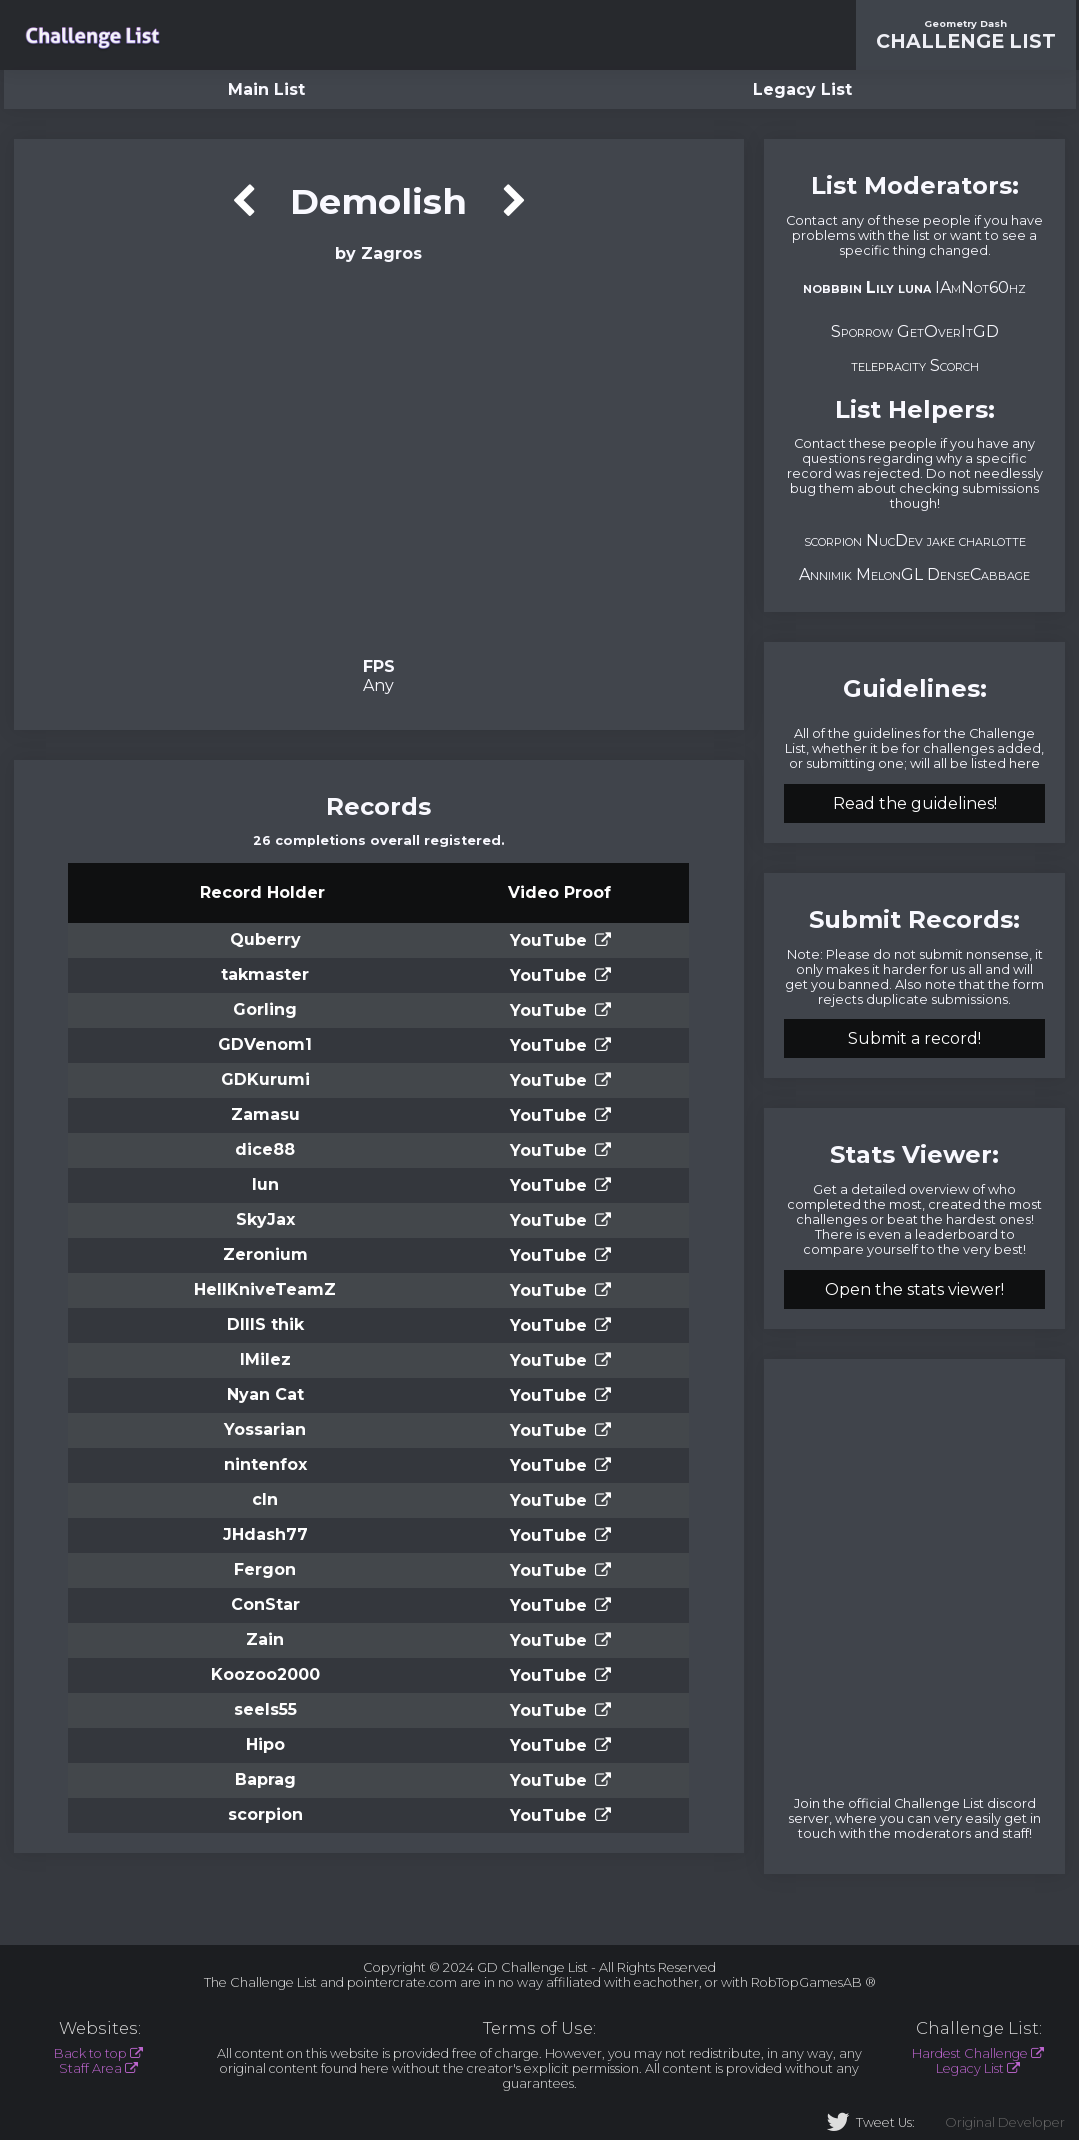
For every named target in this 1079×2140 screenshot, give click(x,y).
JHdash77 (265, 1534)
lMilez (265, 1359)
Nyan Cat (265, 1394)
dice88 (265, 1149)
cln (265, 1499)
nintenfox (265, 1464)
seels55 (265, 1709)
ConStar (265, 1604)
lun (265, 1184)
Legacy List (802, 89)
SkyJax (265, 1219)
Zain (265, 1639)
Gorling (265, 1009)
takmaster (265, 974)
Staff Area (90, 2068)
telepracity (888, 365)
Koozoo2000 (265, 1674)
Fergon (265, 1569)
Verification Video (378, 458)
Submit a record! (914, 1038)
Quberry (265, 939)
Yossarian (265, 1429)
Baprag (265, 1779)
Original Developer (1005, 2122)
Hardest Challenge (970, 2053)
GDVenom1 (265, 1044)
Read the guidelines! (915, 803)
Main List (266, 89)
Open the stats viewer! (914, 1289)
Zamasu (265, 1114)
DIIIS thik (265, 1324)
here (1024, 763)
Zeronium (265, 1254)
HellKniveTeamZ (265, 1289)
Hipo (265, 1744)
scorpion (265, 1814)
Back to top (90, 2053)
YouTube (548, 940)
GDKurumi (265, 1079)
